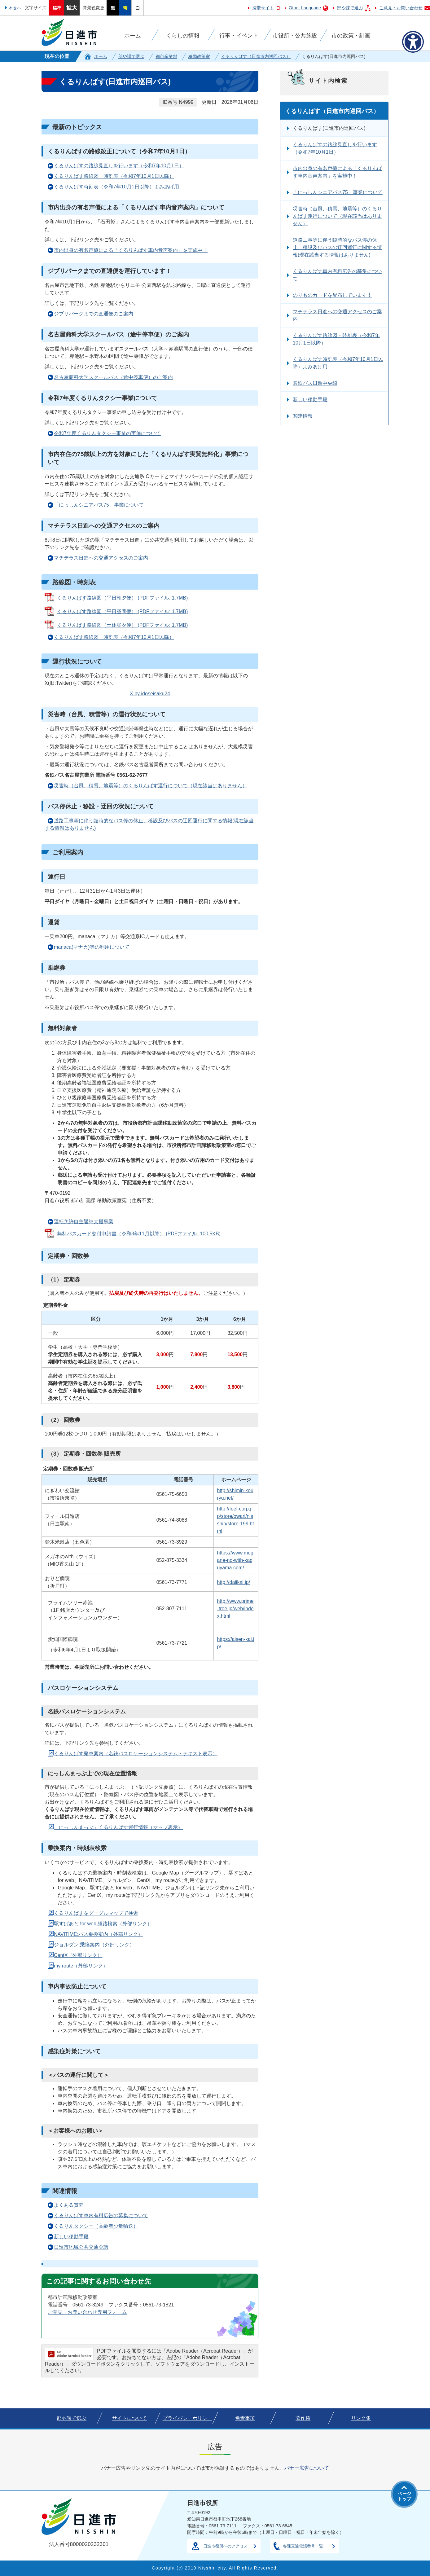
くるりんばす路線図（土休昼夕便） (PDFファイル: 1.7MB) (122, 625)
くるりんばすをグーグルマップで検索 (96, 1913)
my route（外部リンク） (81, 1965)
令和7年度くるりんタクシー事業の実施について (107, 433)
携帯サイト (263, 7)
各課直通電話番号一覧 (303, 2546)
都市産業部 (166, 56)
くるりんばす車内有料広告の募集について (101, 2215)
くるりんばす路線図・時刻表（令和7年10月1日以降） (114, 176)
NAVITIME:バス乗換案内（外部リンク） (98, 1934)
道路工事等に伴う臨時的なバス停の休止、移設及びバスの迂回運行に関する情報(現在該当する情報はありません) (149, 824)
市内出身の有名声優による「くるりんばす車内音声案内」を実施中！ (131, 250)
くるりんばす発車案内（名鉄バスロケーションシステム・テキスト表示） (135, 1753)
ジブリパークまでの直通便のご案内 (93, 313)
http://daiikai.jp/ (233, 1582)
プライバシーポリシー (187, 2418)
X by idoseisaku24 (150, 693)
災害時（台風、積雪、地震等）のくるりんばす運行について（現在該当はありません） (150, 785)
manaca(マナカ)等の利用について (91, 947)
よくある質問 (69, 2205)
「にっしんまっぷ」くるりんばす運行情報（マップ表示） (118, 1827)
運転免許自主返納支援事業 (83, 1221)
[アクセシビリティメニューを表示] (413, 42)
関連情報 (303, 416)
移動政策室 (199, 56)
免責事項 (245, 2418)
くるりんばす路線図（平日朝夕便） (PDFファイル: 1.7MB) (122, 597)
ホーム (100, 56)
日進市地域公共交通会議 (81, 2247)
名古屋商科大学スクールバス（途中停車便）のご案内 (113, 377)
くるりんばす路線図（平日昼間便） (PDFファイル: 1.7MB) (122, 611)
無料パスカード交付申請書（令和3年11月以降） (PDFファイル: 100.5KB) (139, 1233)
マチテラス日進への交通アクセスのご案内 (101, 557)
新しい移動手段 (71, 2236)
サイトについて (129, 2418)
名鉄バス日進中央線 (315, 383)
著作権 (303, 2418)
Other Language (305, 7)
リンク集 (361, 2418)
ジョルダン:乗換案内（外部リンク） (94, 1944)
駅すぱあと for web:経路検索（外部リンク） (103, 1923)
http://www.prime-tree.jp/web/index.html (235, 1608)
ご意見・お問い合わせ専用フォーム (87, 2312)
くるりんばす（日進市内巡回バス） (256, 56)
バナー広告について (306, 2468)
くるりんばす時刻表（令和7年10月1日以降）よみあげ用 (116, 186)
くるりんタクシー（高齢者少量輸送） (96, 2226)
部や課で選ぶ (350, 7)
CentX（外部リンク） (78, 1955)
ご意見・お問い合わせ (401, 7)
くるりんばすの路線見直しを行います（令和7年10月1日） (119, 165)
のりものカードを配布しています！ (332, 295)
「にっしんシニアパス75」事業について (99, 505)
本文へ (15, 8)
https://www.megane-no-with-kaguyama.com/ (235, 1560)
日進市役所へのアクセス (225, 2546)
